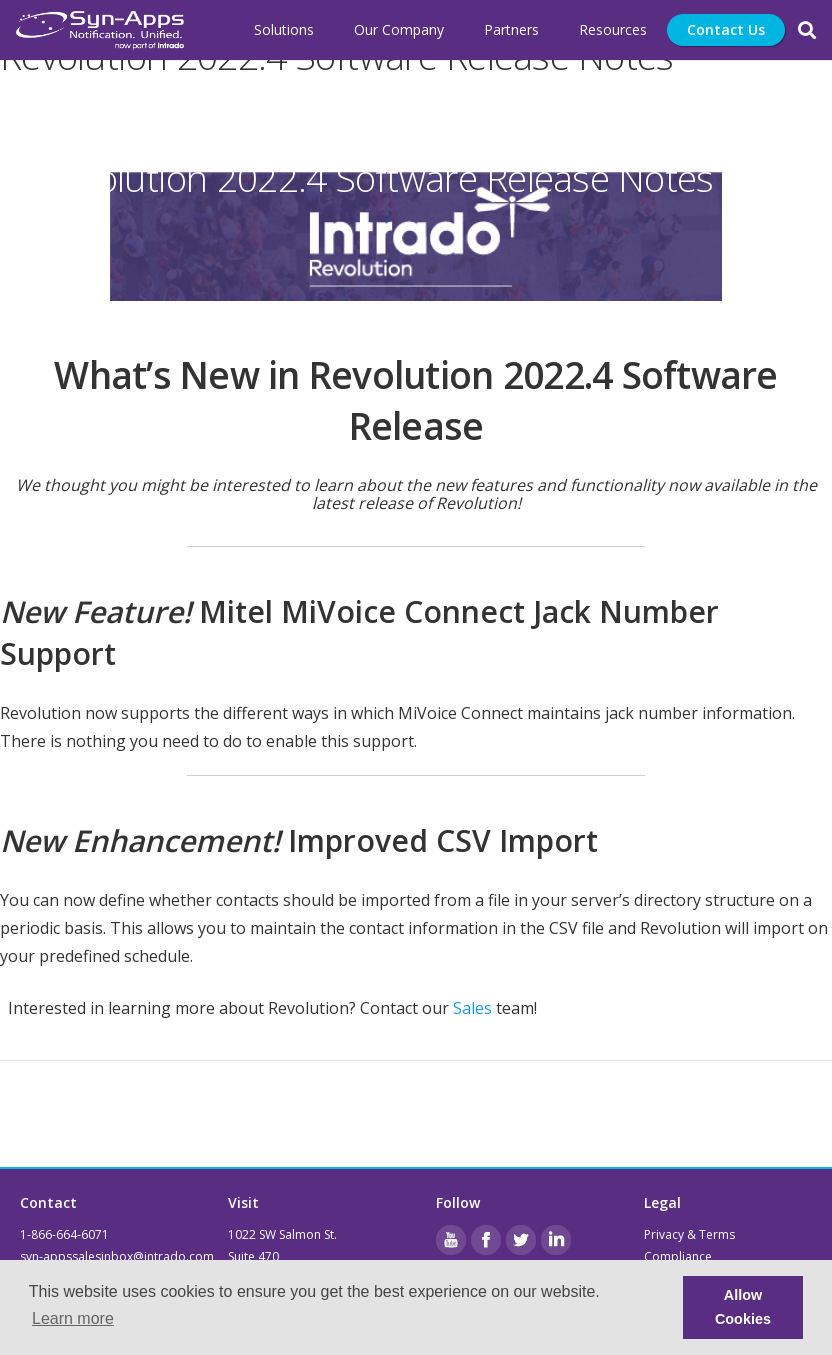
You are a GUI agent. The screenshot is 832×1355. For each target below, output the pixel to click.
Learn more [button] (73, 1318)
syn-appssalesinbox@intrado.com (117, 1256)
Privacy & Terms (689, 1234)
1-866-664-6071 (64, 1234)
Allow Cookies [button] (743, 1307)
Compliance (678, 1256)
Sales (472, 1008)
